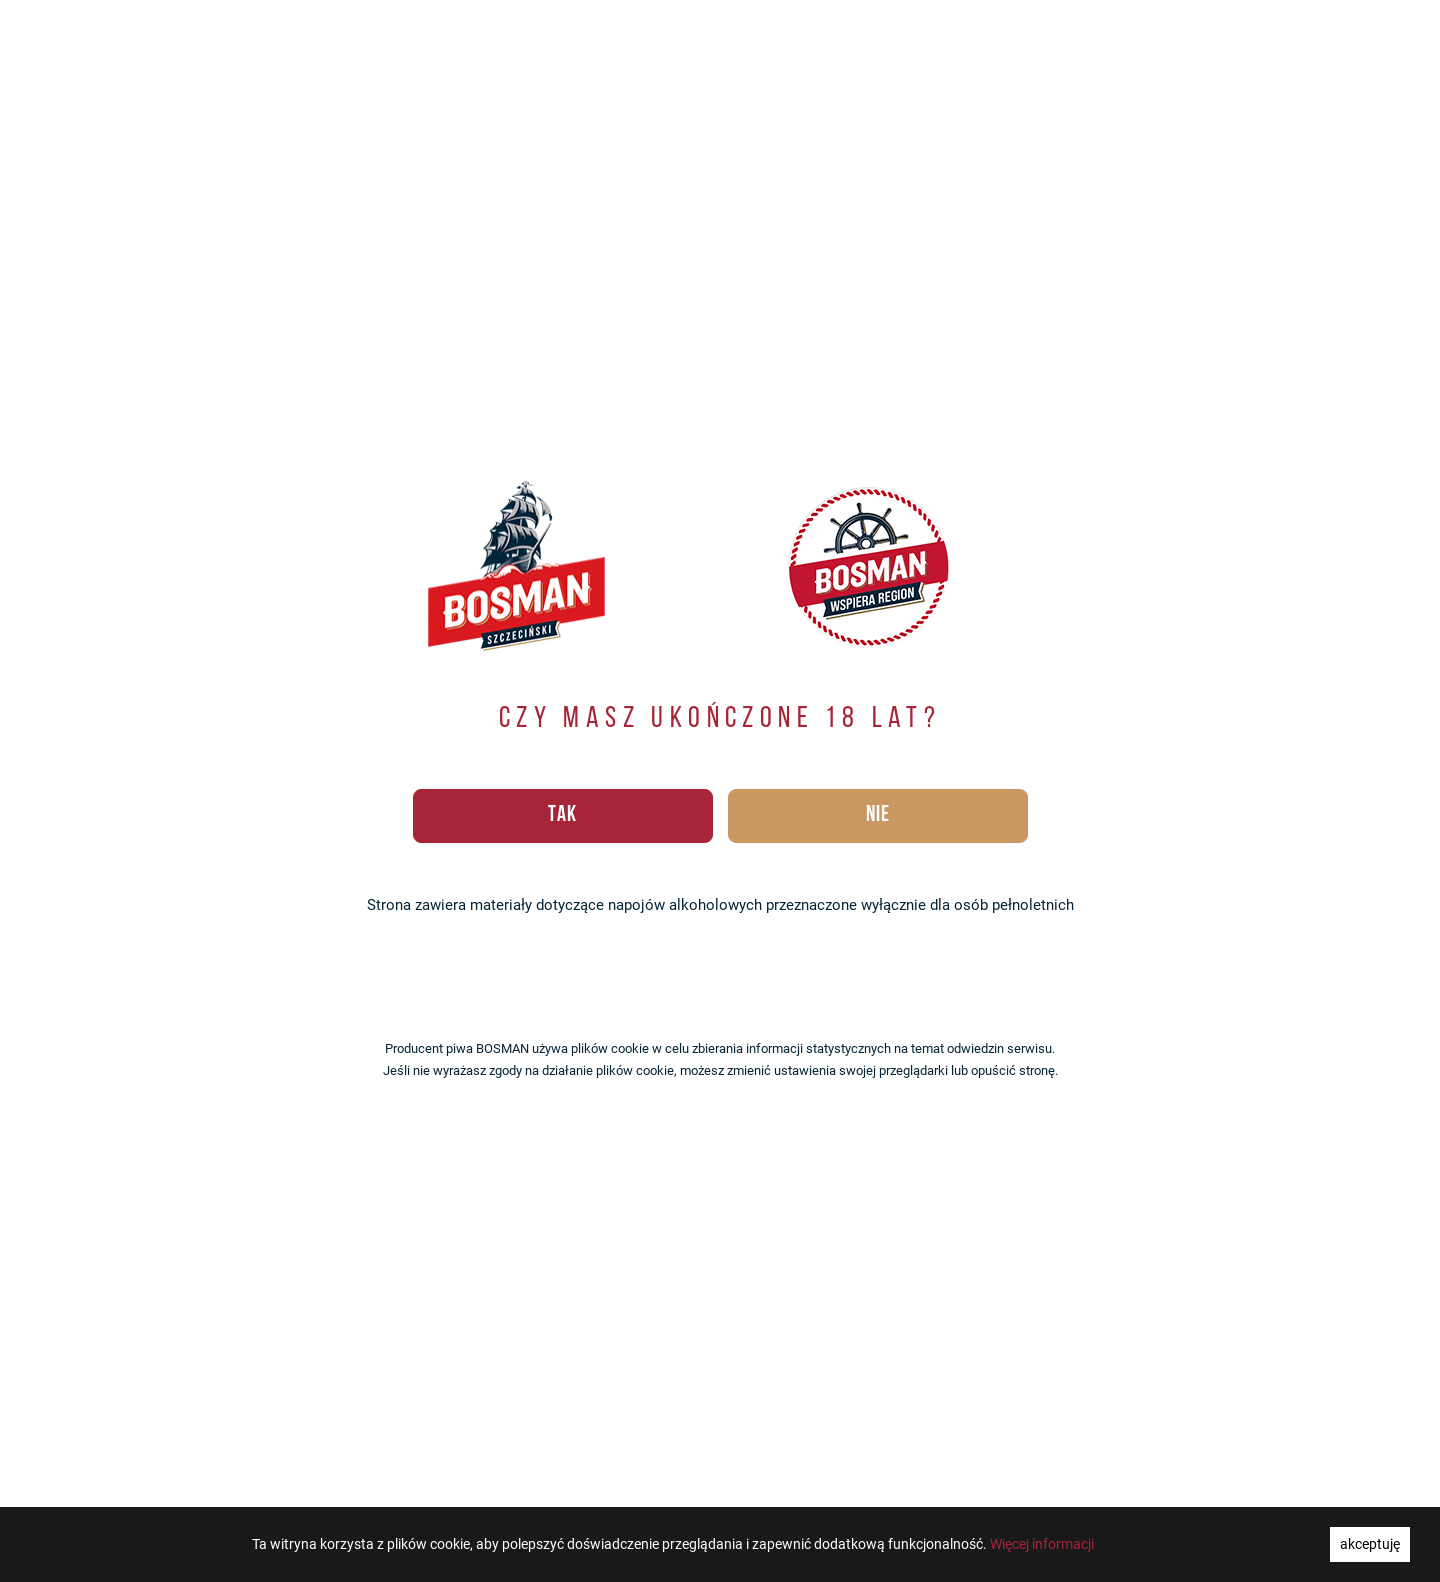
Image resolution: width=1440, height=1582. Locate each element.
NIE (878, 815)
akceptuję (1370, 1544)
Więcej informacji (1042, 1544)
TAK (562, 815)
